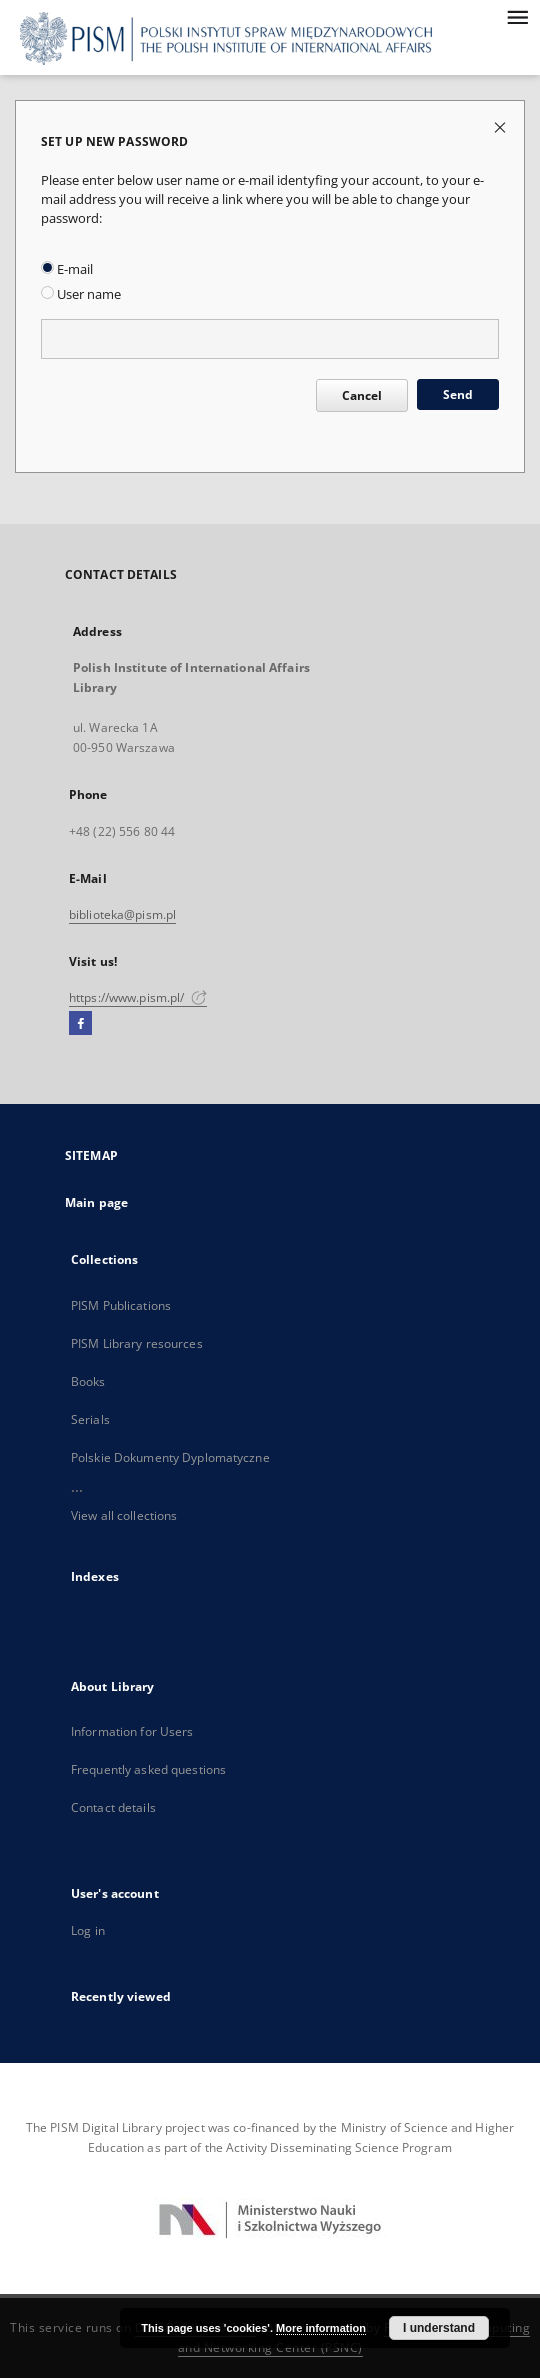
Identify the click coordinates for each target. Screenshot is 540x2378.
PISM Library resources (137, 1343)
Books (88, 1381)
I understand (439, 2328)
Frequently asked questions (148, 1769)
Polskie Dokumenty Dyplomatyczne (170, 1457)
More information (321, 2328)
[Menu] (517, 16)
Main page (96, 1202)
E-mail (67, 269)
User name (81, 294)
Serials (90, 1419)
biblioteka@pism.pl (122, 914)
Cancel (362, 395)
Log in (88, 1930)
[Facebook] (80, 1024)
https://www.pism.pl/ (138, 997)
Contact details (113, 1807)
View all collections (124, 1515)
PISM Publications (121, 1305)
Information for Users (132, 1731)
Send (458, 394)
